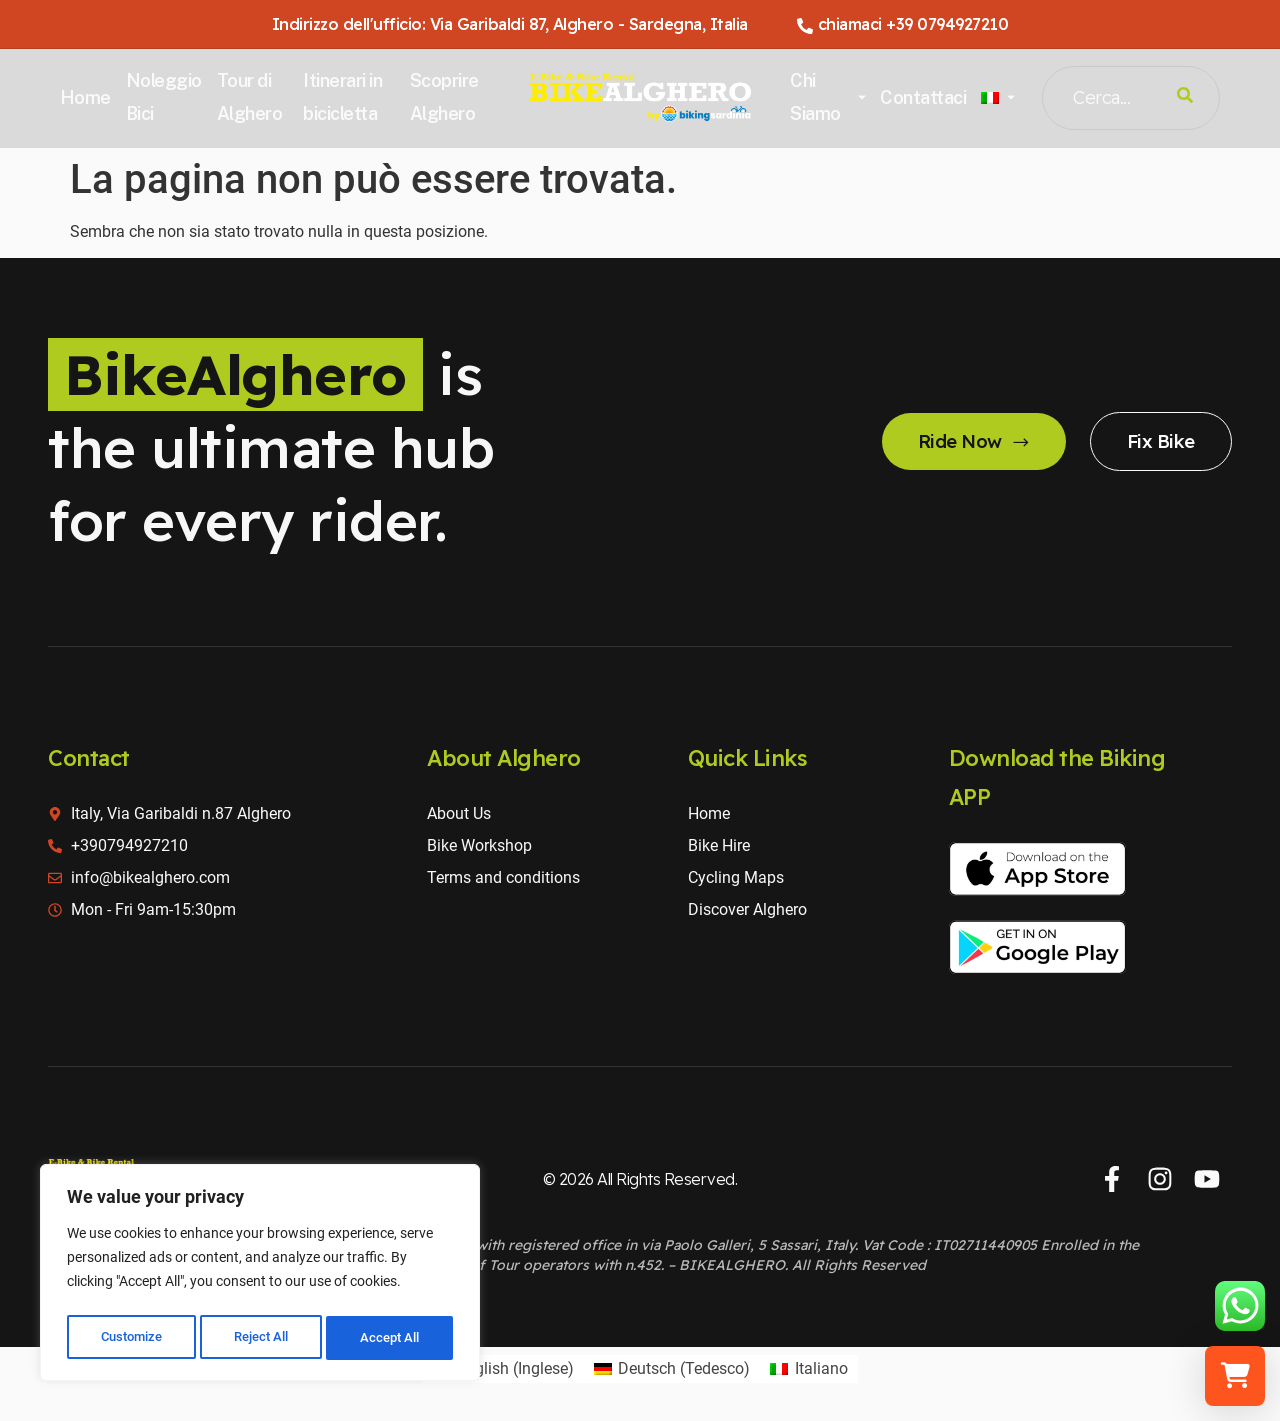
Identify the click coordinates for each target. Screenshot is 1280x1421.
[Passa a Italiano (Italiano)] (808, 1369)
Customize (131, 1338)
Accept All (392, 1338)
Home (89, 97)
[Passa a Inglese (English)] (502, 1369)
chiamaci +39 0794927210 (903, 24)
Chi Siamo (826, 96)
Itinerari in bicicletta (345, 96)
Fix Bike (1156, 441)
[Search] (1181, 98)
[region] (260, 1276)
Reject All (262, 1338)
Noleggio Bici (168, 96)
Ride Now (960, 441)
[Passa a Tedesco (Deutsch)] (672, 1369)
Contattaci (921, 97)
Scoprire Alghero (446, 96)
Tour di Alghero (254, 96)
